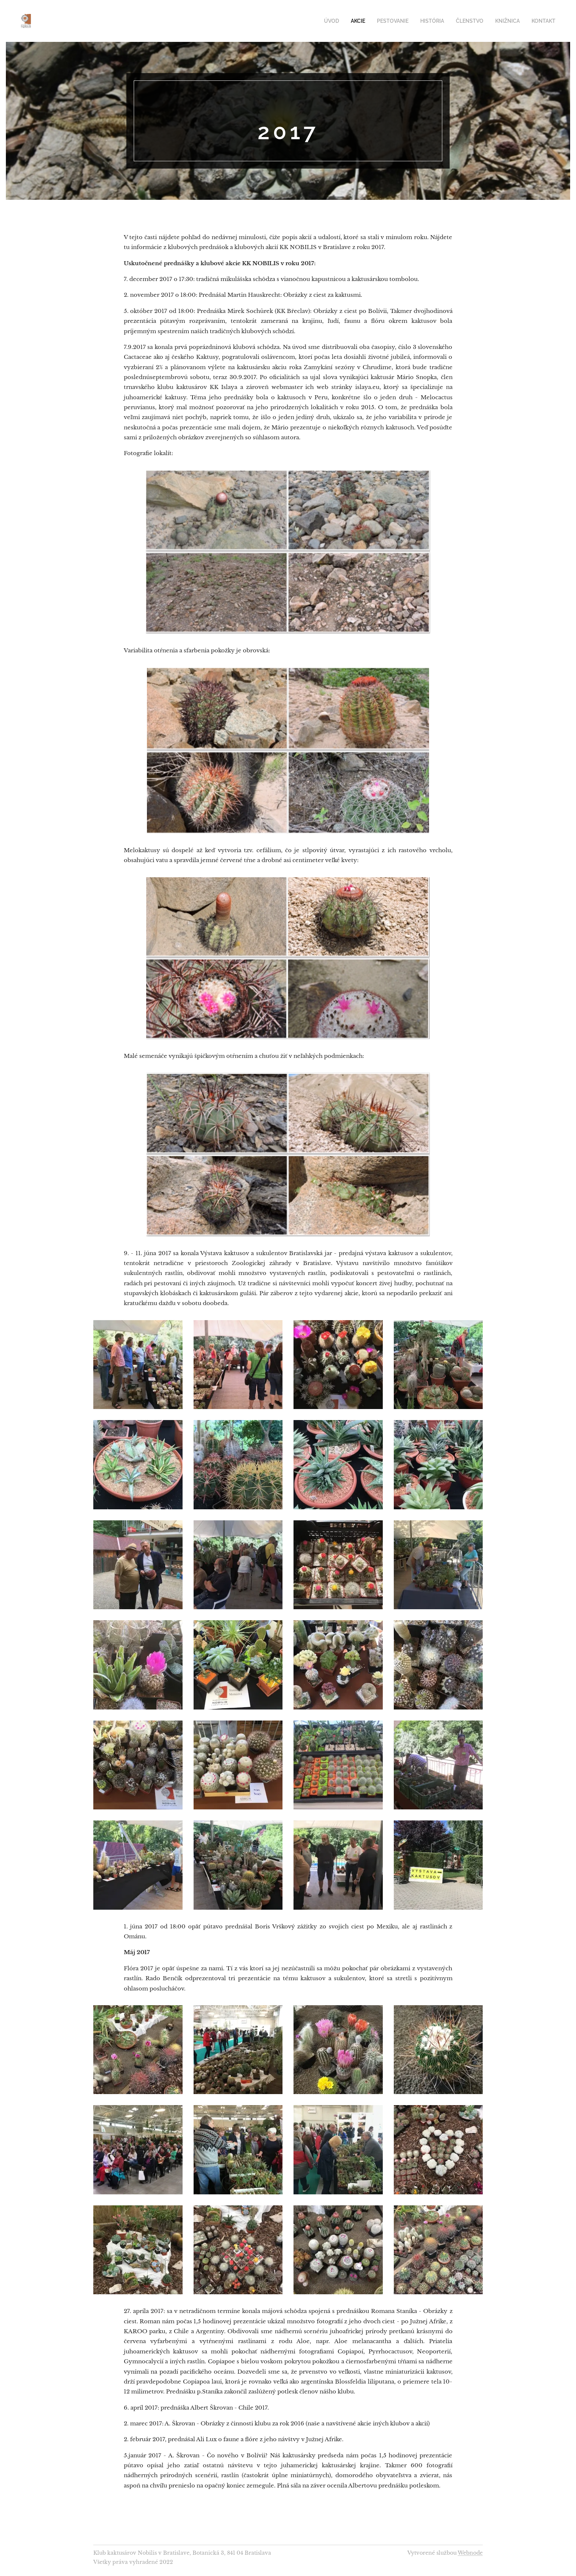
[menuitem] (346, 21)
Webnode (470, 2553)
